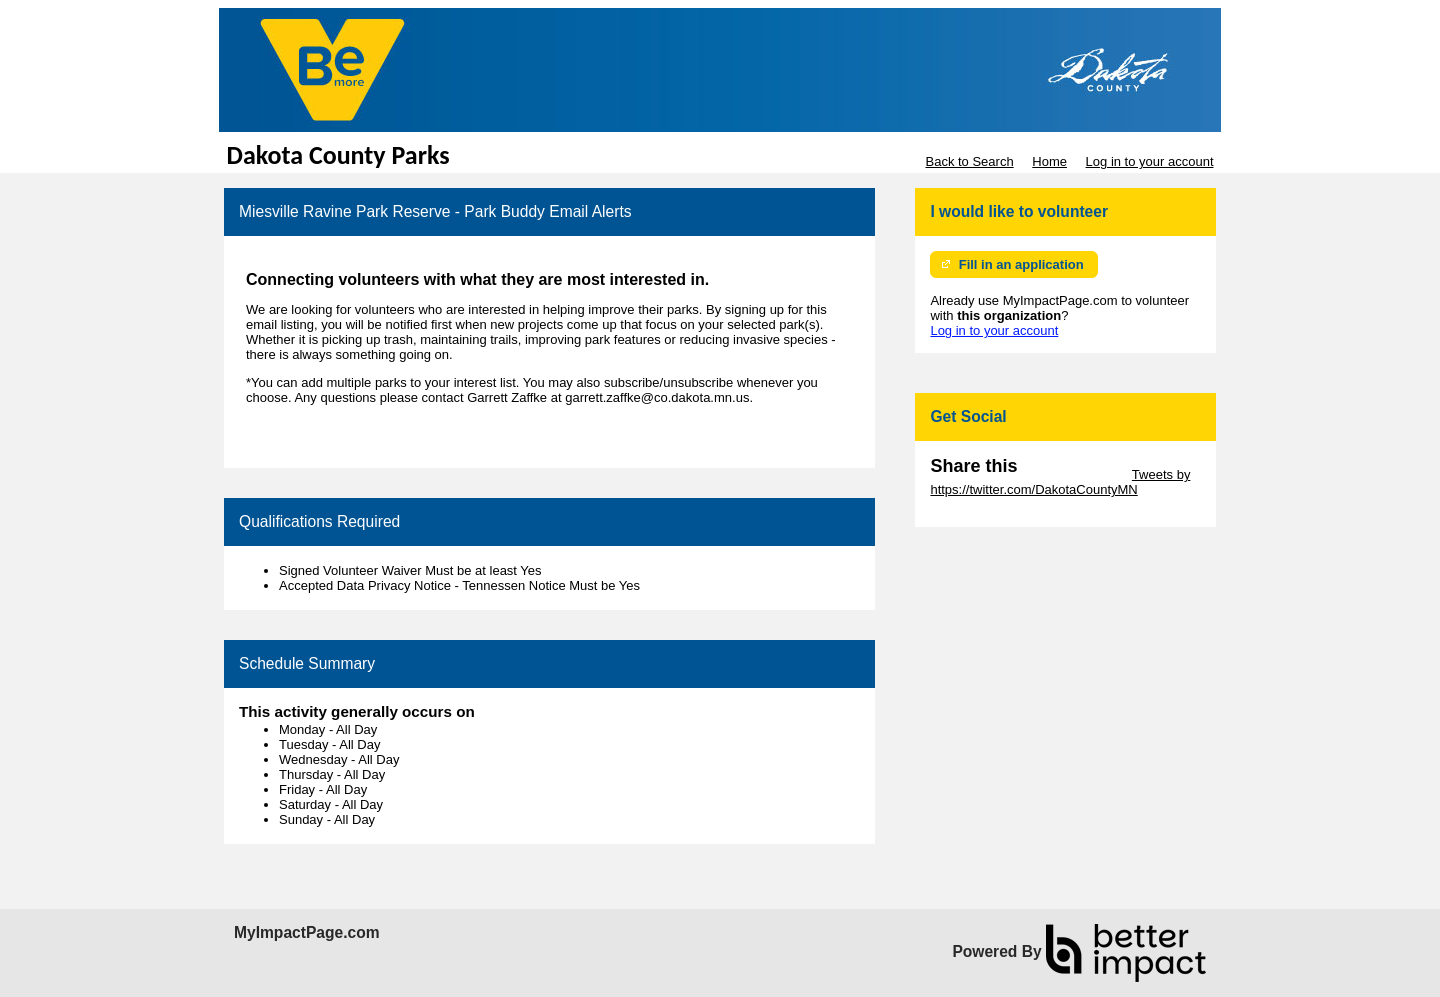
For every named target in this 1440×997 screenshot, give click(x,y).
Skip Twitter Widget (1072, 474)
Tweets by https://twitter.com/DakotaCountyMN (1060, 482)
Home (1049, 161)
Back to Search (969, 161)
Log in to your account (1150, 161)
